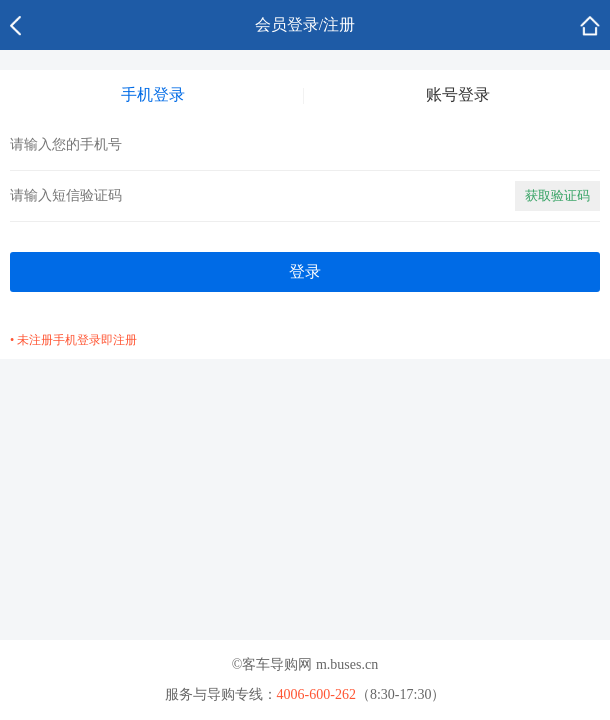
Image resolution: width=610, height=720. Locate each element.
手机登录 (153, 94)
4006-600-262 (316, 694)
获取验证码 (557, 195)
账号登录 (458, 94)
